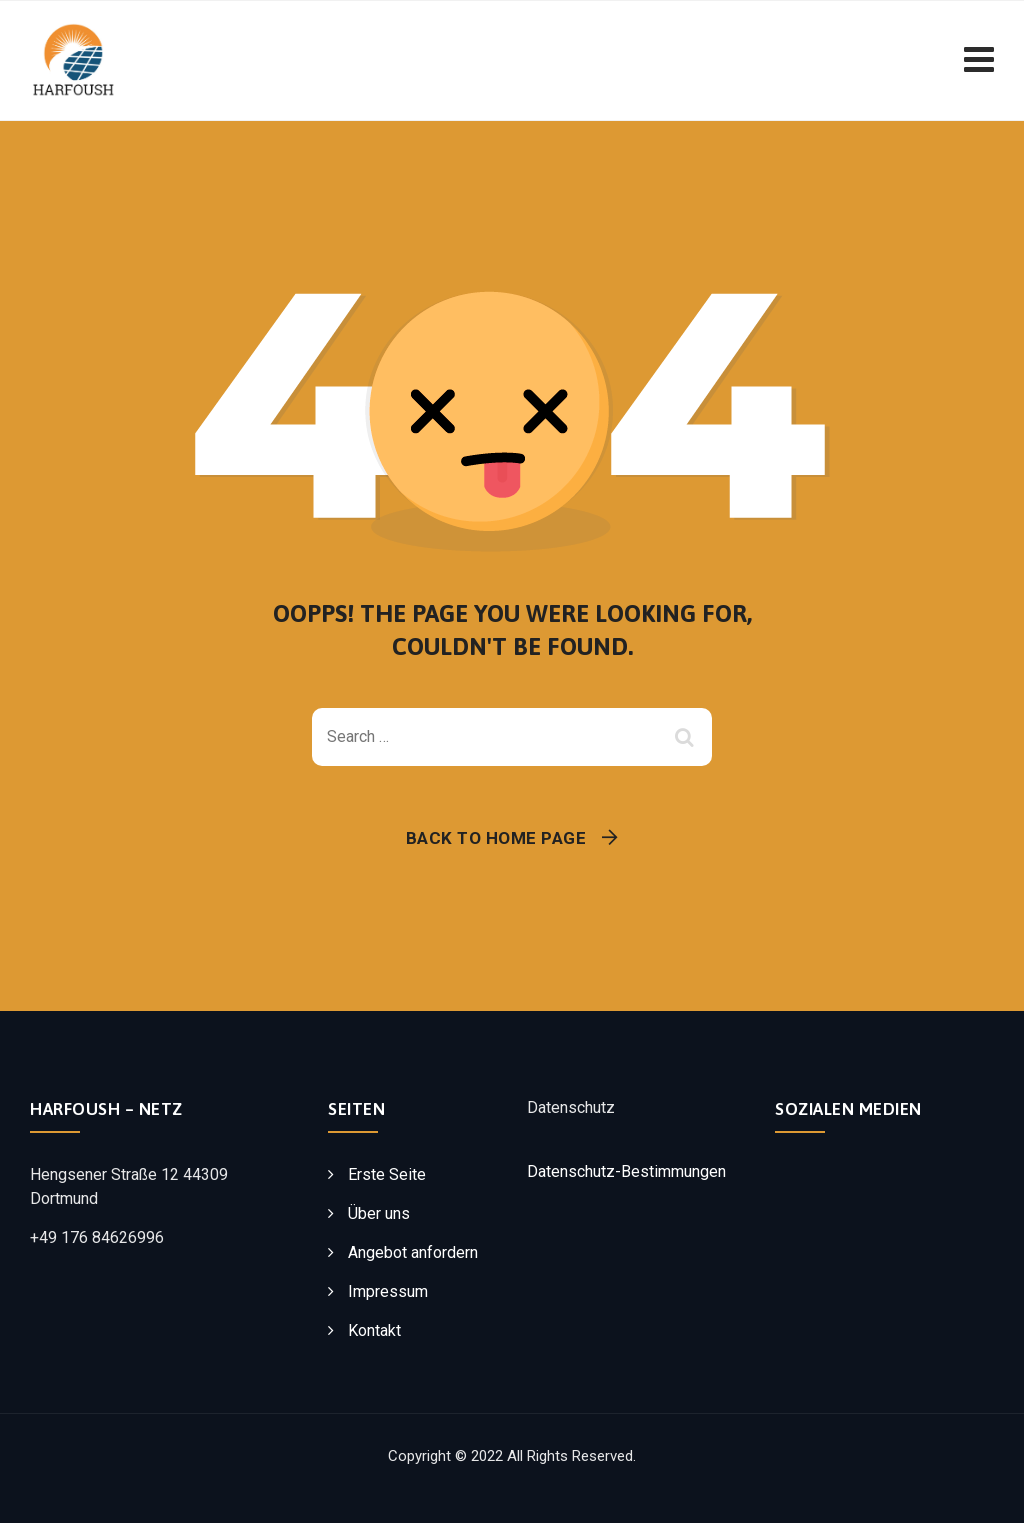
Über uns (379, 1213)
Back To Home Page (496, 838)
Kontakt (374, 1330)
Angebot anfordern (413, 1252)
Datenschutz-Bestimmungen (626, 1171)
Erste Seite (387, 1174)
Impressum (388, 1291)
